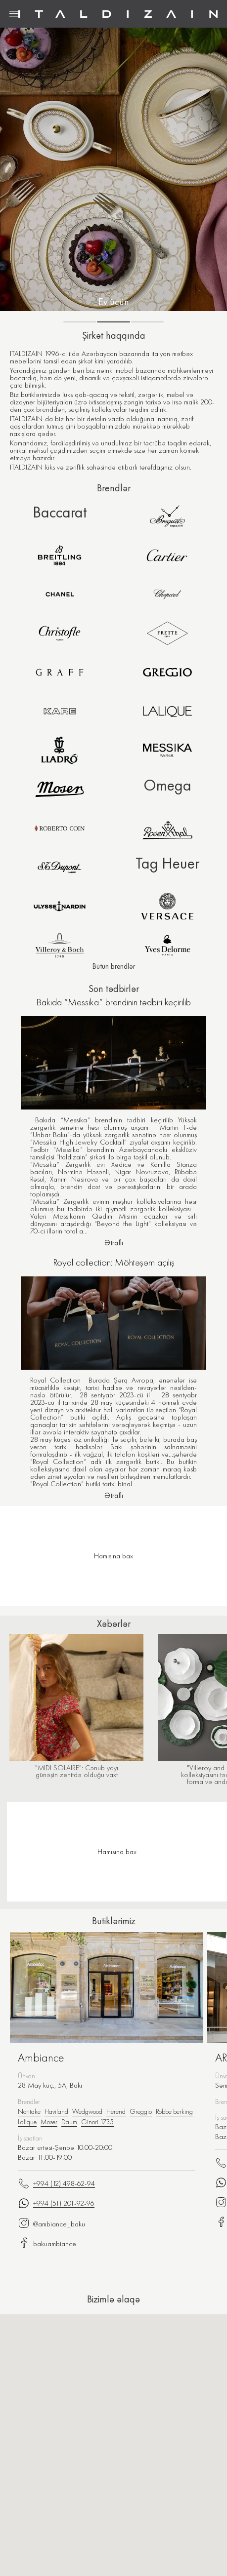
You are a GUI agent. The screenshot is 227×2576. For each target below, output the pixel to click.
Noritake (29, 2111)
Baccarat (60, 512)
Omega (167, 785)
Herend (116, 2111)
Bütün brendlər (113, 966)
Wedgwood (87, 2111)
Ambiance (41, 2057)
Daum (69, 2121)
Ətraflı (113, 1243)
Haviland (56, 2111)
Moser (49, 2121)
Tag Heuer (167, 863)
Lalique (27, 2121)
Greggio (141, 2111)
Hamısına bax (116, 1852)
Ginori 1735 (97, 2121)
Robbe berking (174, 2111)
